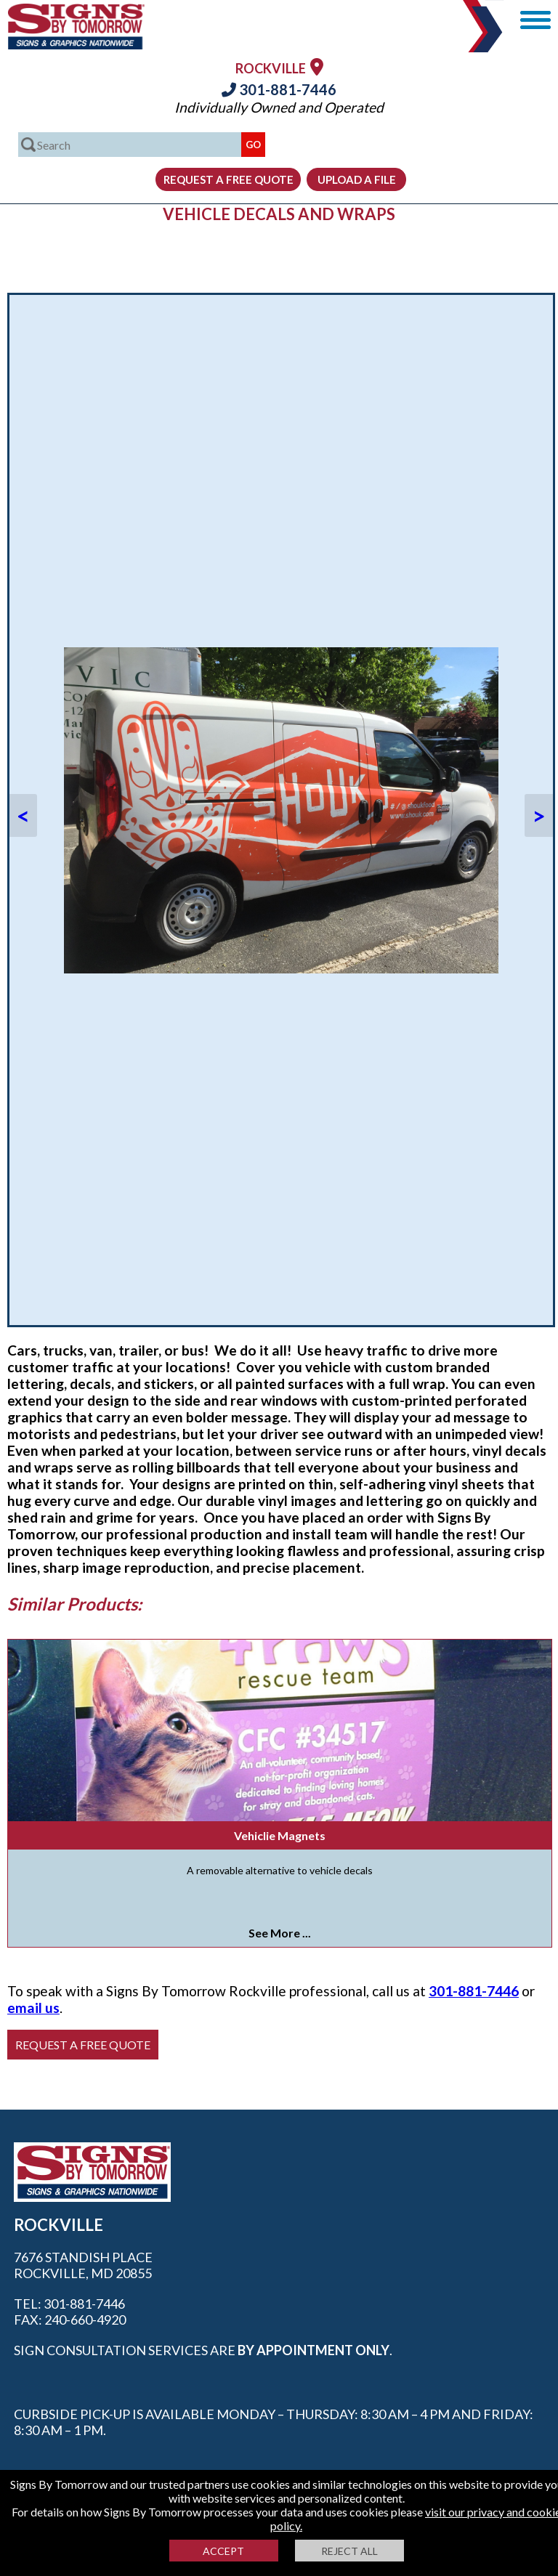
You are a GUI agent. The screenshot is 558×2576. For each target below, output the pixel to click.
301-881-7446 (279, 89)
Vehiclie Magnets (280, 1835)
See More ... (279, 1933)
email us (33, 2007)
